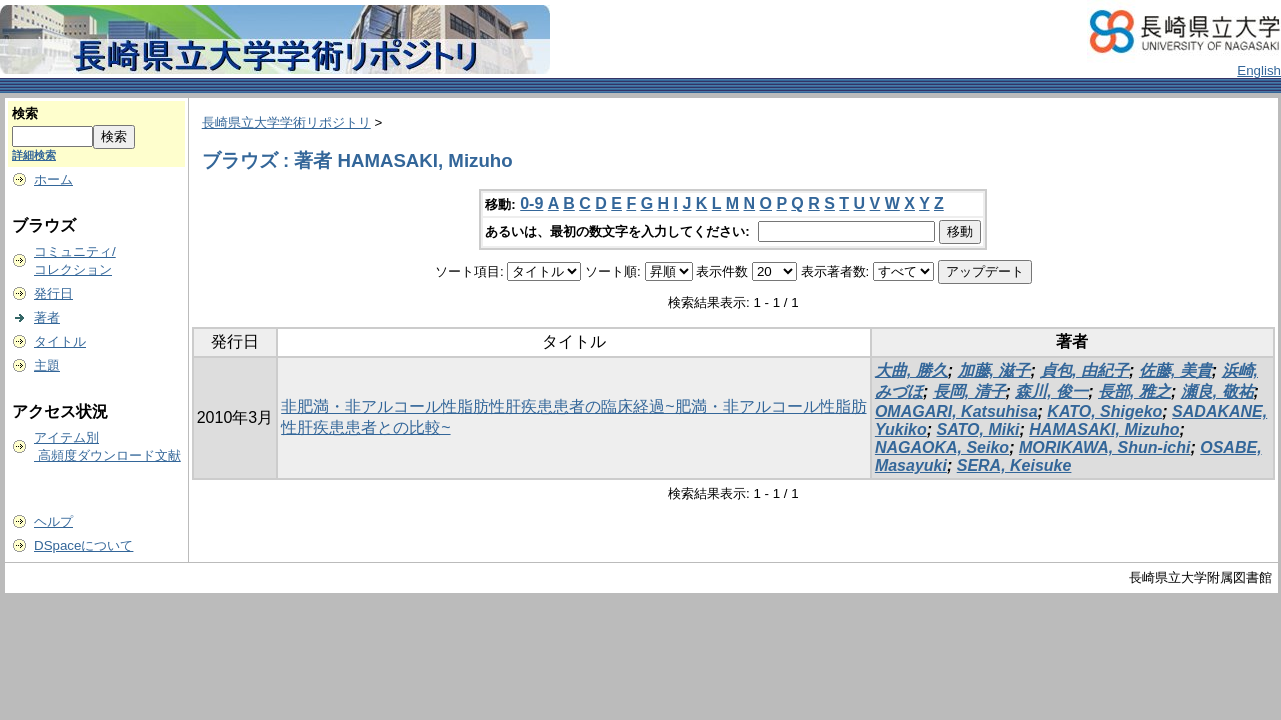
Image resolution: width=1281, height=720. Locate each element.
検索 (25, 113)
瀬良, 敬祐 (1217, 391)
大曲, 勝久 (911, 370)
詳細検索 (34, 155)
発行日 (53, 293)
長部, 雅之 (1134, 391)
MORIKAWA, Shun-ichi (1105, 447)
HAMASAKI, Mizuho (1104, 429)
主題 (47, 365)
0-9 (531, 203)
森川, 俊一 (1051, 391)
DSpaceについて (83, 545)
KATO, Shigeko (1104, 411)
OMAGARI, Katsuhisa (956, 411)
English (1259, 70)
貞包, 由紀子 (1084, 370)
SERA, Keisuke (1014, 465)
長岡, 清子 (969, 391)
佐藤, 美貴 (1175, 370)
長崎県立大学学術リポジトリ (286, 122)
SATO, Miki (978, 429)
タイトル (60, 341)
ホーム (53, 179)
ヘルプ (53, 521)
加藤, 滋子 (994, 370)
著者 (47, 317)
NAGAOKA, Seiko (942, 447)
